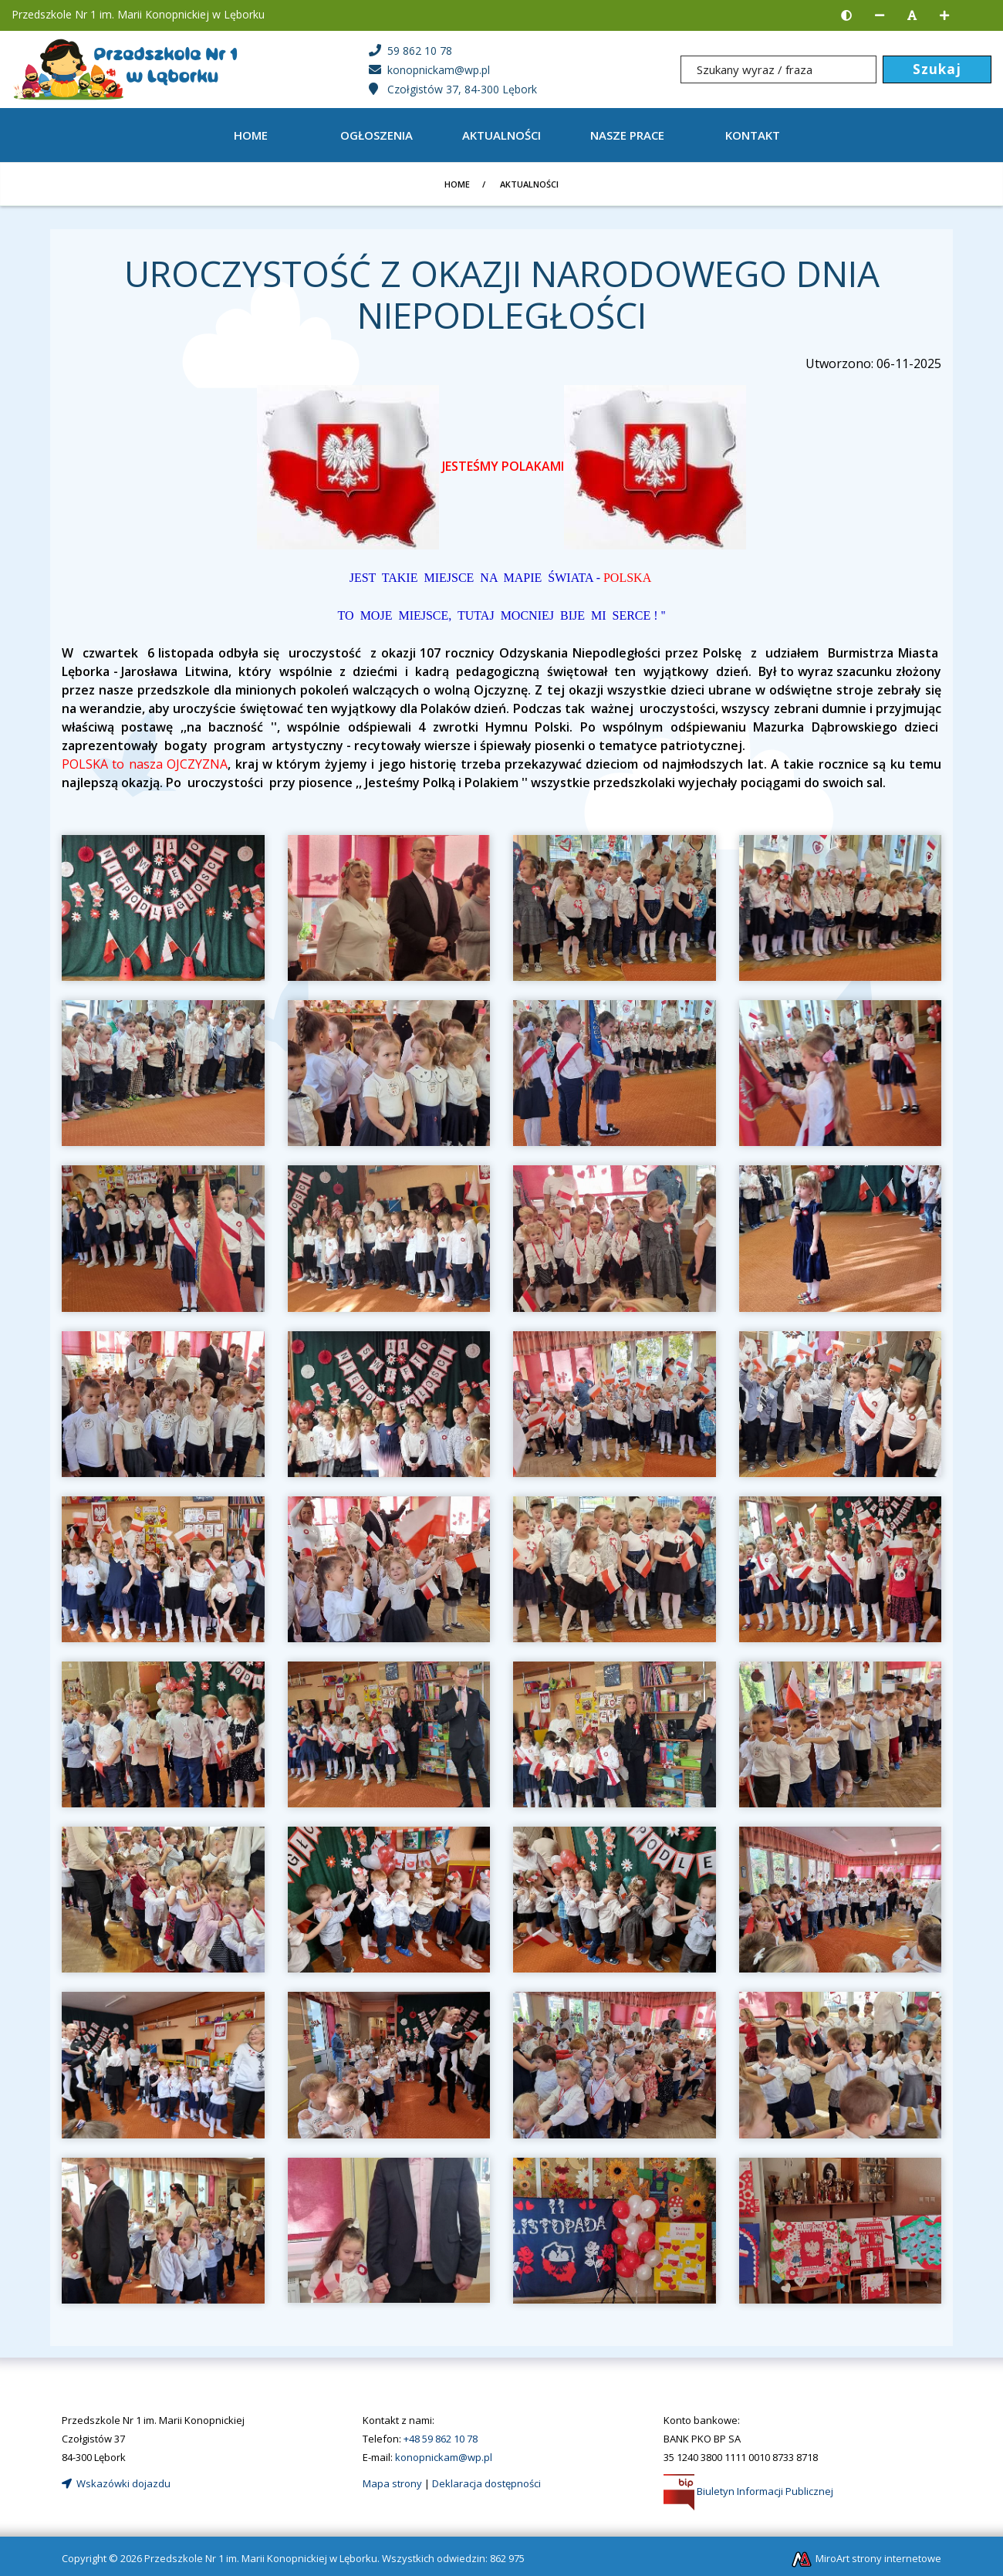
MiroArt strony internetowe (865, 2558)
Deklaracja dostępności (486, 2483)
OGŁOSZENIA (376, 135)
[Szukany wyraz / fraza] (778, 69)
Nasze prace (627, 135)
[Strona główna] (128, 67)
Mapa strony (392, 2483)
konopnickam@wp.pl (443, 2457)
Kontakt (752, 135)
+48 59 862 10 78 (441, 2439)
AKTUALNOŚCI (501, 135)
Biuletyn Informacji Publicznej (748, 2491)
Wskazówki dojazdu (116, 2483)
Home (251, 135)
